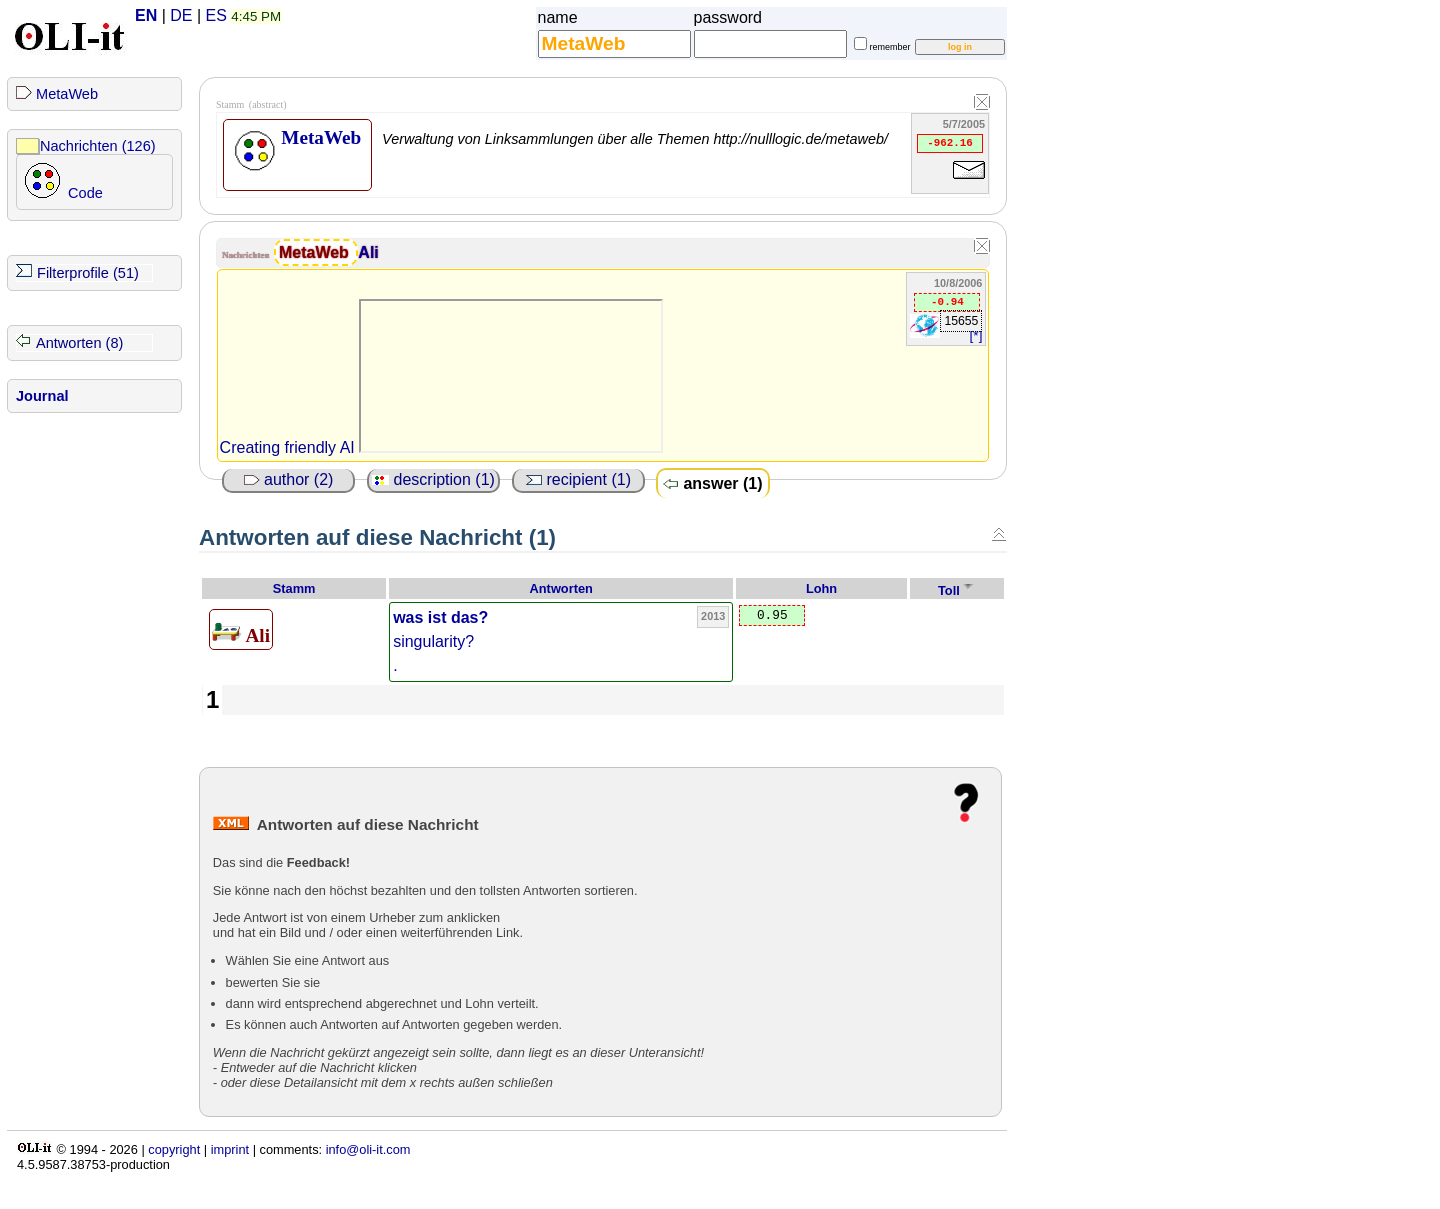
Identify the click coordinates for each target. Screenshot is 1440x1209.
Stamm (294, 588)
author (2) (289, 479)
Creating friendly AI (287, 447)
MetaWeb (67, 94)
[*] (976, 335)
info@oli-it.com (368, 1149)
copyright (174, 1149)
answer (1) (713, 483)
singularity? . (440, 641)
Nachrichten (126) (98, 146)
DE (181, 15)
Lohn (821, 588)
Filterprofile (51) (88, 273)
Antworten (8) (79, 343)
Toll (949, 590)
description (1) (433, 479)
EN (146, 15)
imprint (230, 1149)
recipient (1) (578, 479)
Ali (368, 252)
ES (216, 15)
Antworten (561, 588)
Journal (42, 396)
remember (890, 47)
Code (85, 193)
